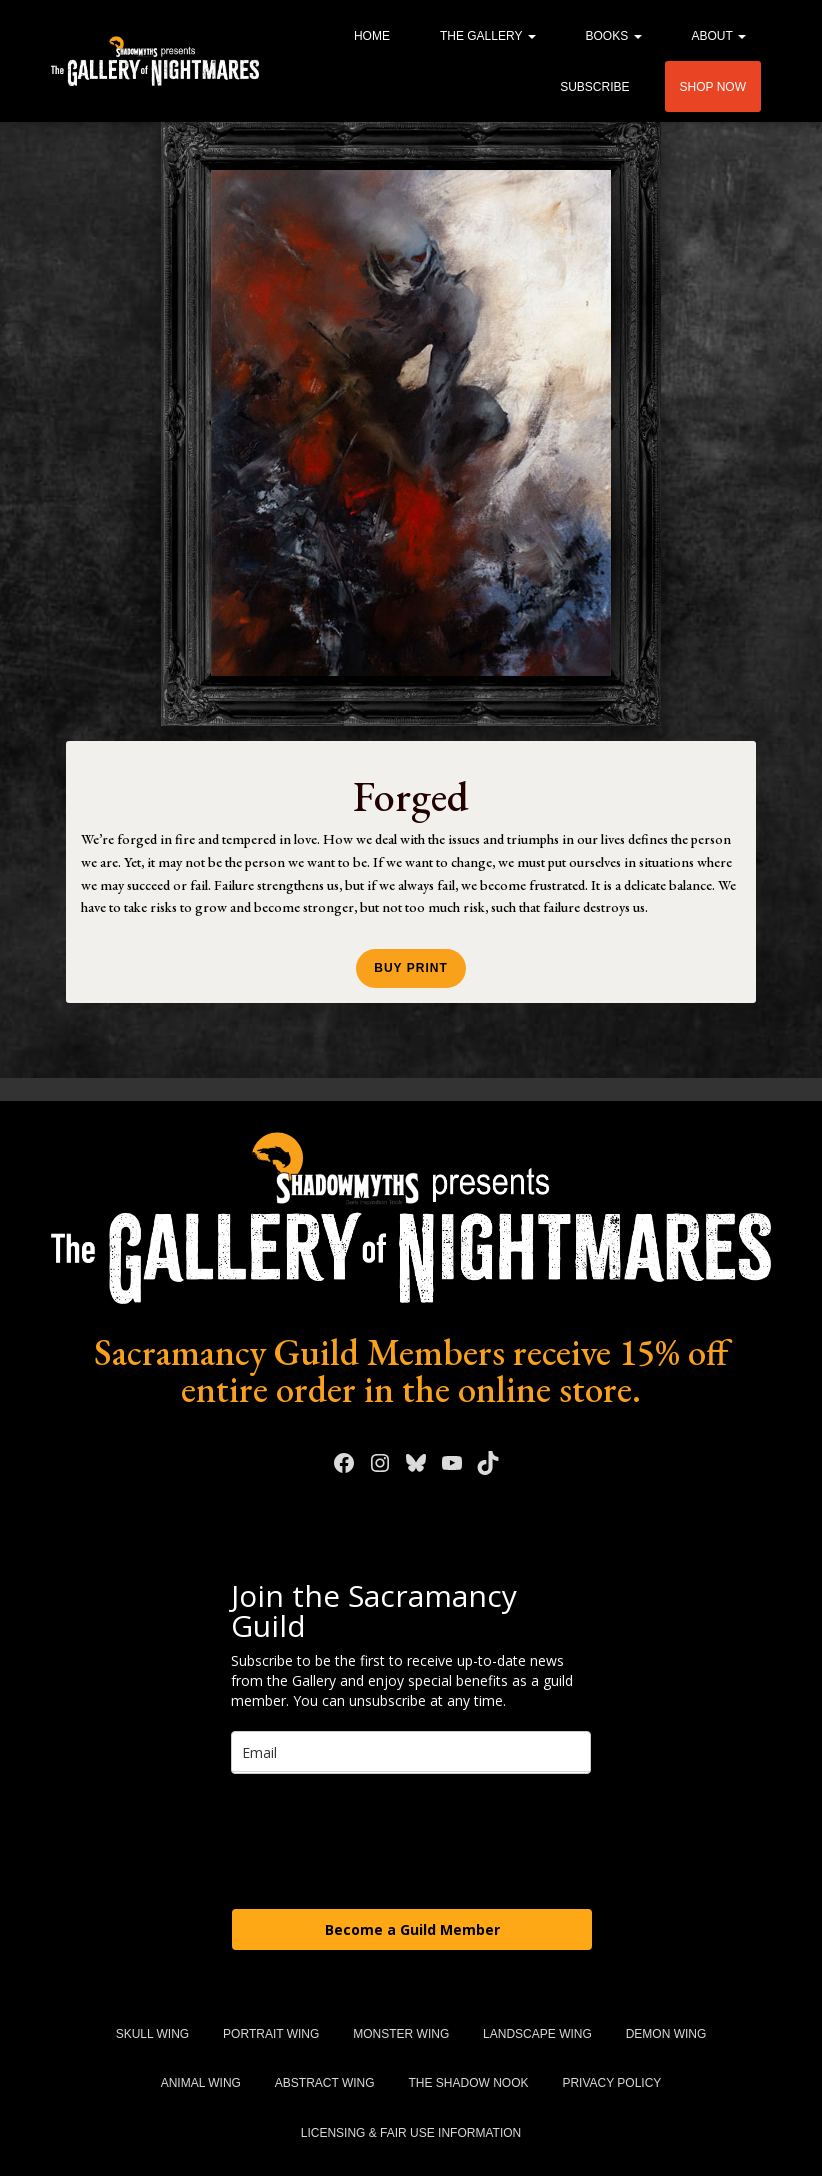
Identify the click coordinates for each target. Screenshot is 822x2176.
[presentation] (383, 1840)
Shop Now (713, 87)
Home (372, 36)
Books (614, 36)
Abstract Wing (325, 2083)
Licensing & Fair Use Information (411, 2133)
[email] (411, 1752)
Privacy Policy (611, 2083)
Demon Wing (666, 2034)
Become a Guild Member (412, 1929)
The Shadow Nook (468, 2083)
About (719, 36)
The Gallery (488, 36)
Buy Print (410, 968)
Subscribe (594, 87)
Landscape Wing (537, 2034)
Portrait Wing (271, 2034)
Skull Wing (153, 2034)
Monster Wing (401, 2034)
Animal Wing (201, 2083)
